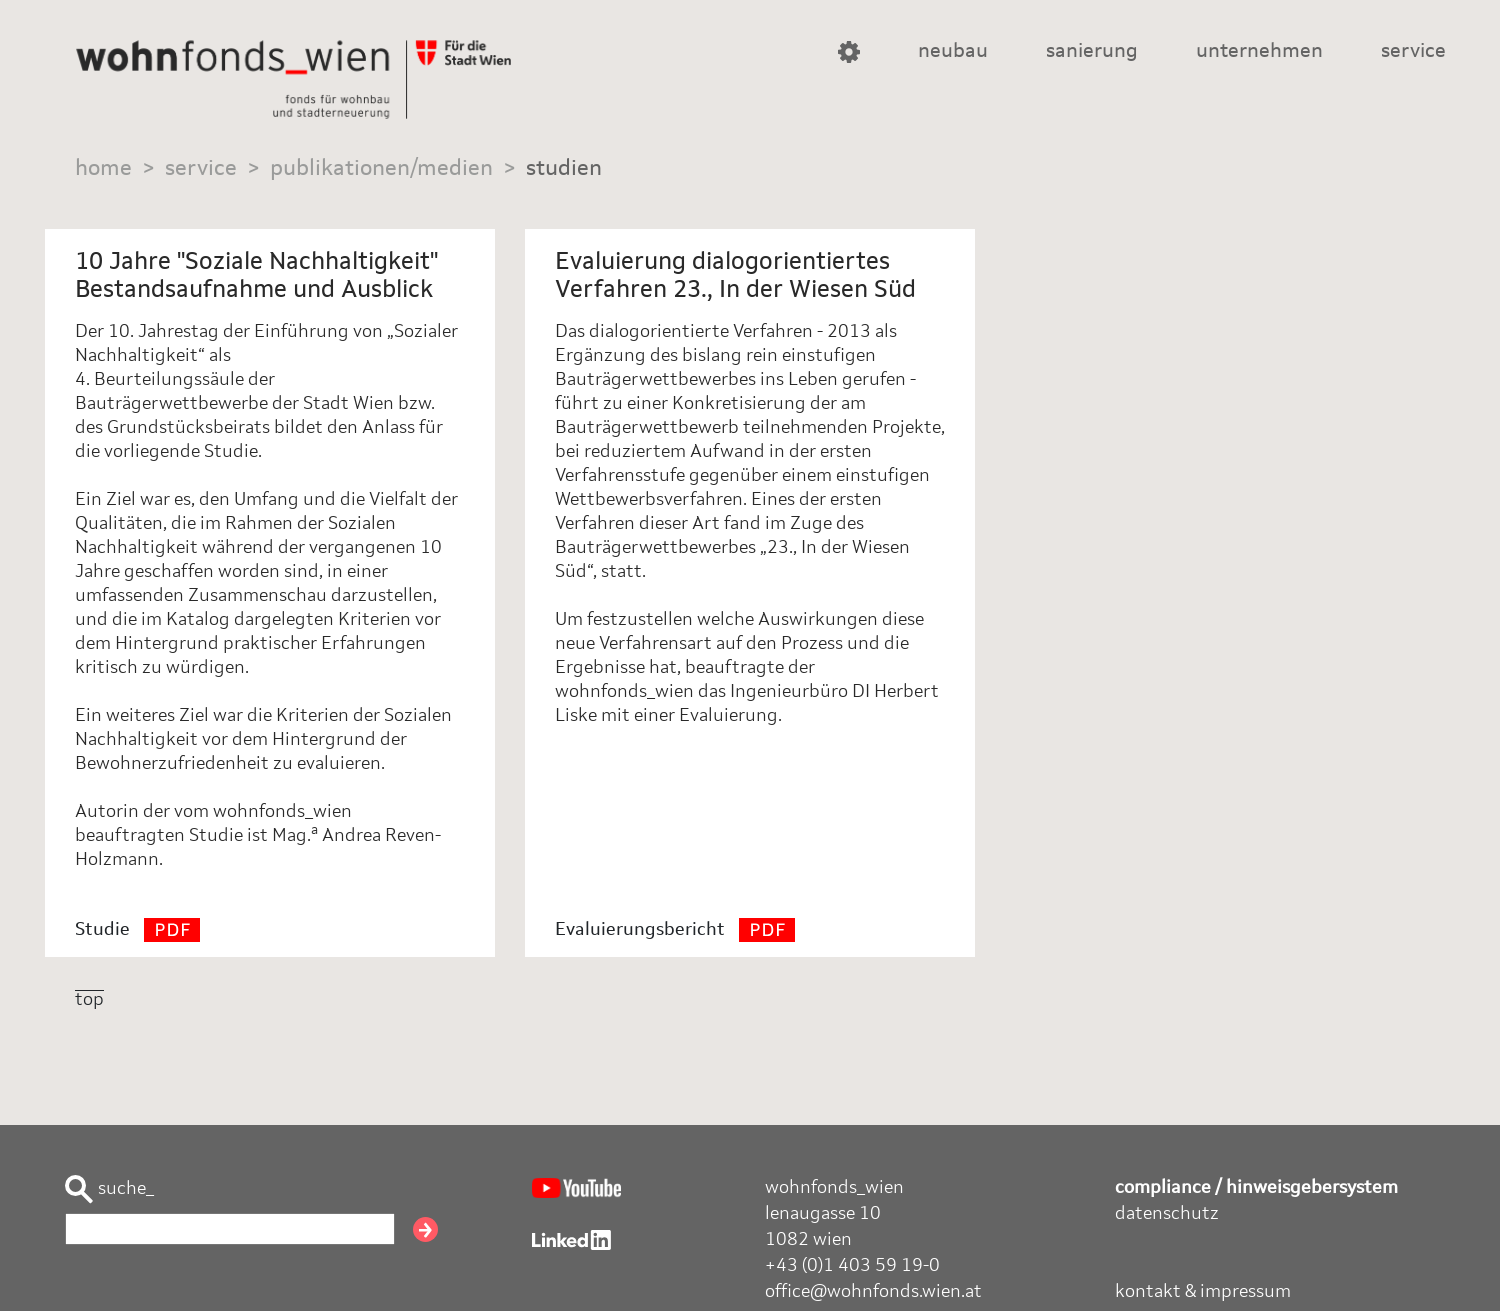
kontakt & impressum (1203, 1292)
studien (564, 169)
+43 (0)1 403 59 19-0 (852, 1266)
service (1413, 52)
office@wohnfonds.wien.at (873, 1292)
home (103, 169)
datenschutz (1167, 1214)
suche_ (109, 1189)
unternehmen (1259, 52)
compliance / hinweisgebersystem (1256, 1188)
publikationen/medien (381, 169)
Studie (137, 930)
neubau (953, 52)
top (89, 1000)
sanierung (1092, 52)
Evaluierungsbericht (675, 930)
